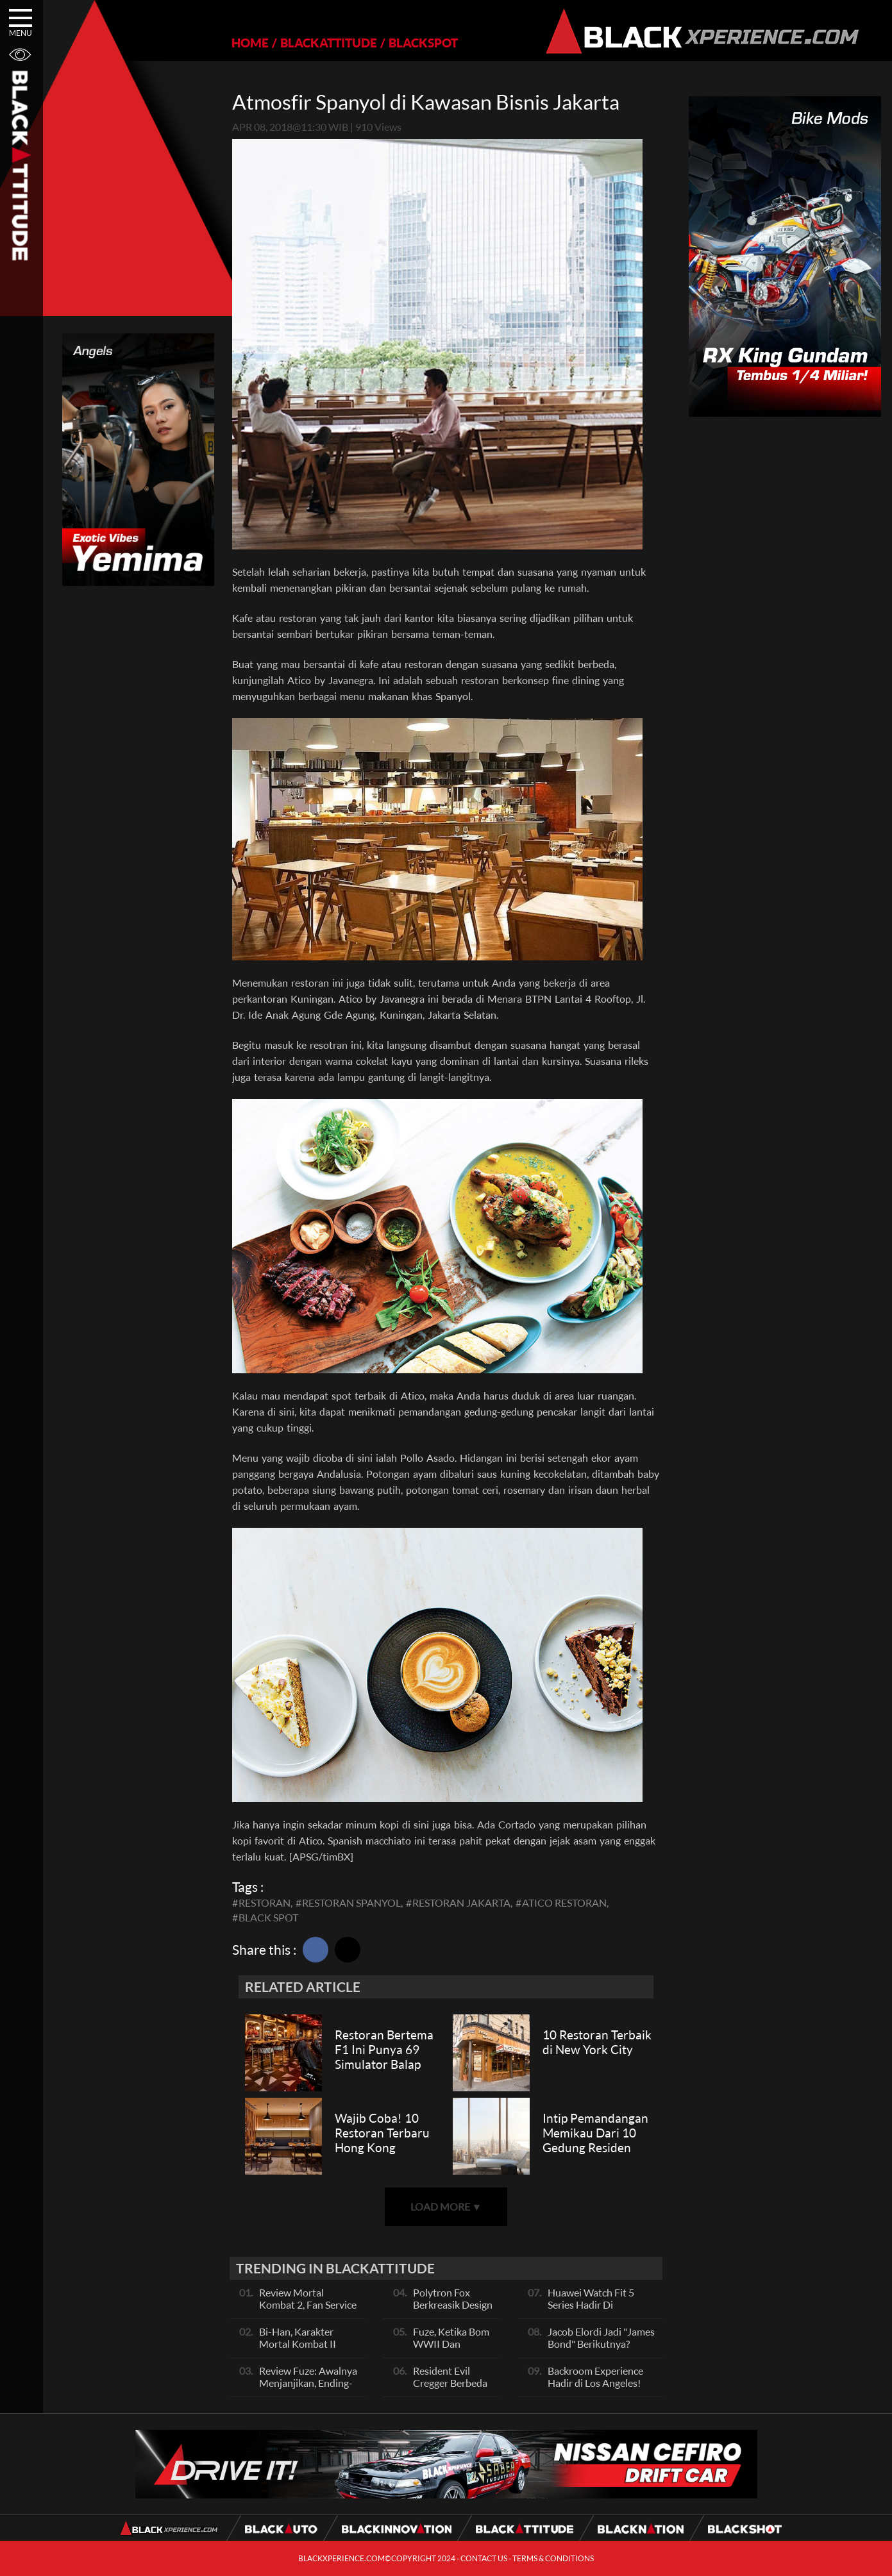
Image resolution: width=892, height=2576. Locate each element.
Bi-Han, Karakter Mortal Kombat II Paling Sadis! (297, 2343)
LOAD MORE (446, 2206)
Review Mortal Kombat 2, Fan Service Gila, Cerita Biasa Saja (308, 2304)
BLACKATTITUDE (328, 42)
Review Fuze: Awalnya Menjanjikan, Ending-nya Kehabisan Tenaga (308, 2382)
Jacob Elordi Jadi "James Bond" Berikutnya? (601, 2337)
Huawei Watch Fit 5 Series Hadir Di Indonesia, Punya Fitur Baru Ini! (597, 2310)
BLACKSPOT (423, 42)
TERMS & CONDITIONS (553, 2558)
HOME (250, 42)
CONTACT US (483, 2558)
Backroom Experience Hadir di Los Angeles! (595, 2376)
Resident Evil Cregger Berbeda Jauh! (450, 2382)
